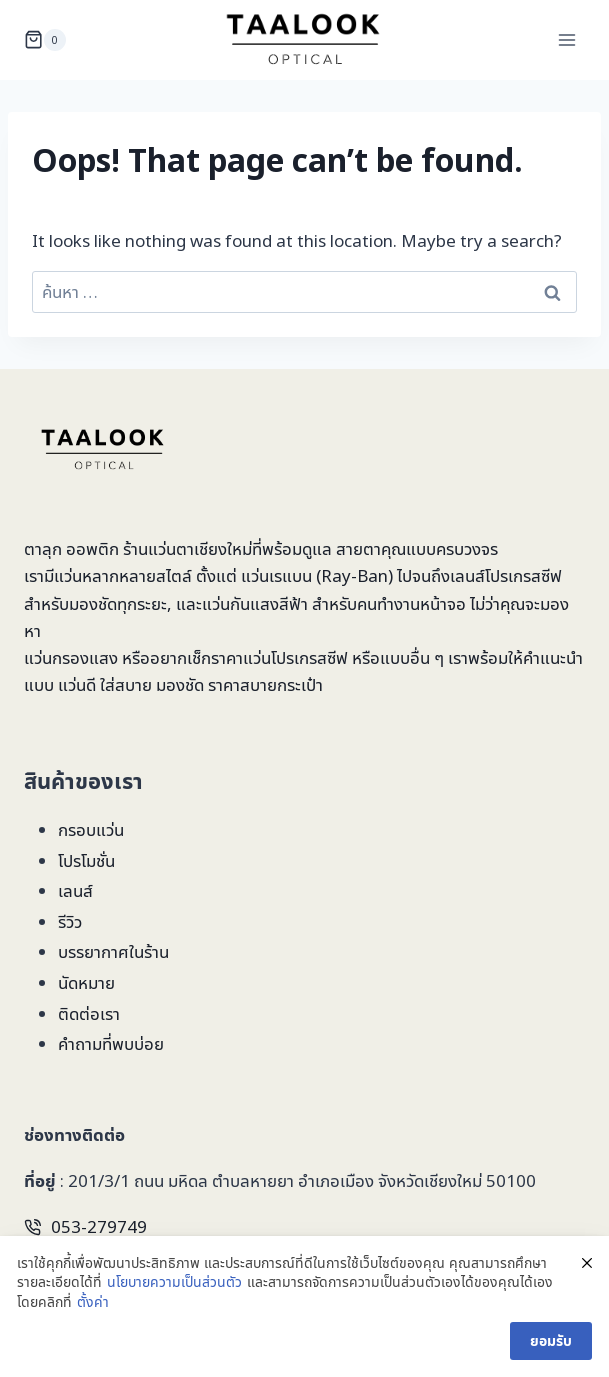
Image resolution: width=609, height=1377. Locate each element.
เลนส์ (75, 890)
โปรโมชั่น (86, 860)
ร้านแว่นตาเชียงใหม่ (187, 548)
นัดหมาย (86, 982)
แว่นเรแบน (276, 575)
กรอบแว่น (91, 829)
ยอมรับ (551, 1340)
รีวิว (70, 921)
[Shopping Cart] (45, 40)
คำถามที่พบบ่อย (111, 1043)
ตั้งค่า (93, 1301)
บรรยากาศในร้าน (113, 951)
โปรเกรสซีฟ (523, 575)
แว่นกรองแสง (71, 657)
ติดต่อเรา (89, 1013)
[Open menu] (566, 39)
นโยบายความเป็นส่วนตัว (174, 1282)
